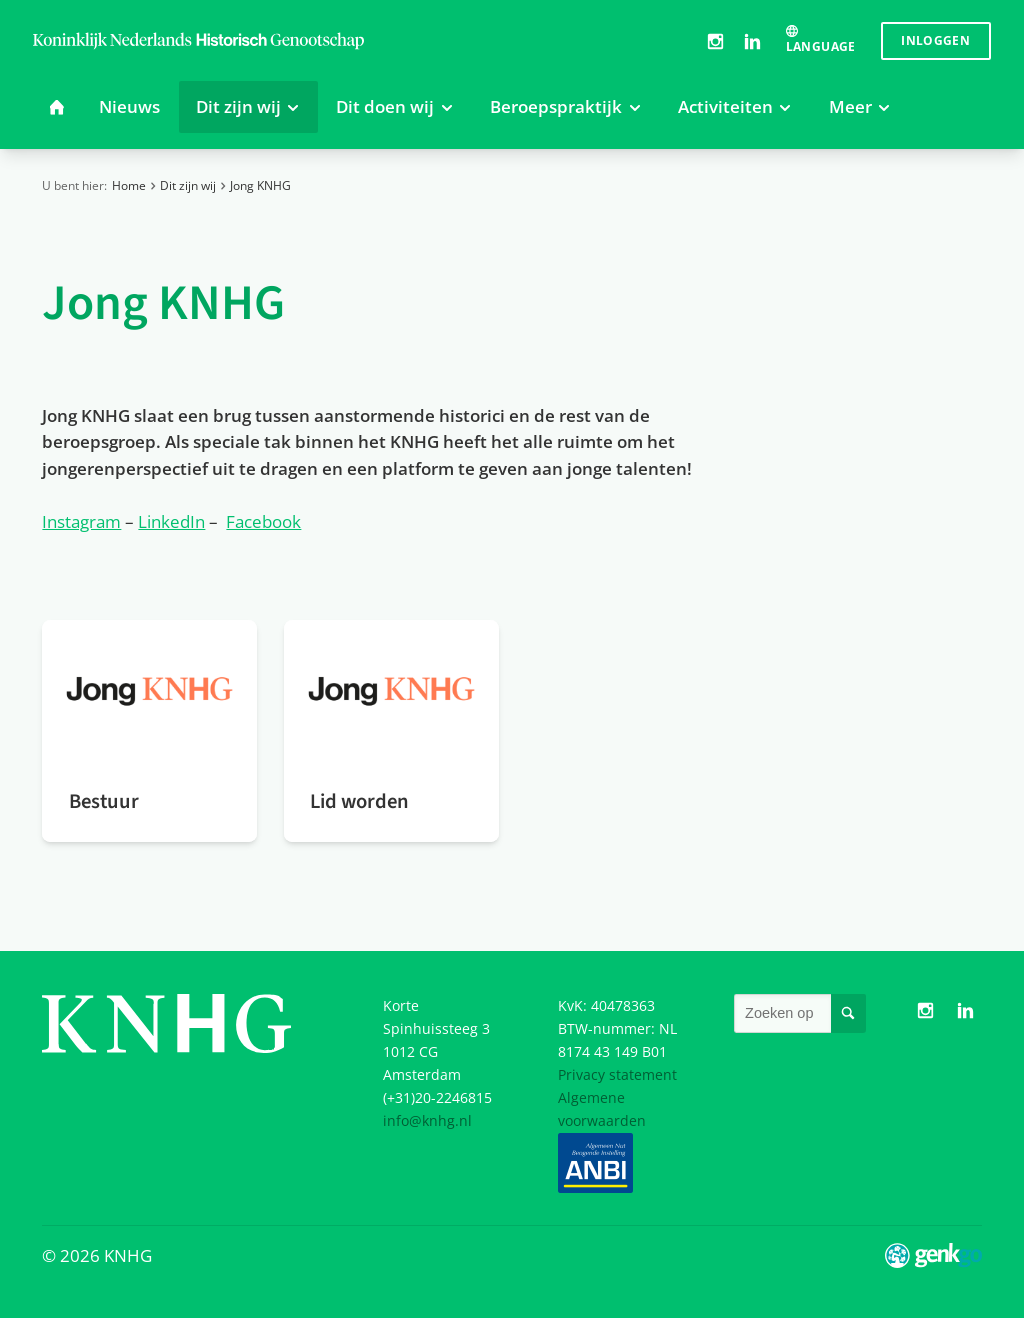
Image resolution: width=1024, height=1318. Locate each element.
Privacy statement (617, 1074)
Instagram (715, 40)
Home (129, 185)
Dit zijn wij (188, 185)
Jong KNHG (260, 185)
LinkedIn (752, 40)
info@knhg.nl (427, 1120)
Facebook (263, 521)
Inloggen (935, 40)
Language (821, 46)
